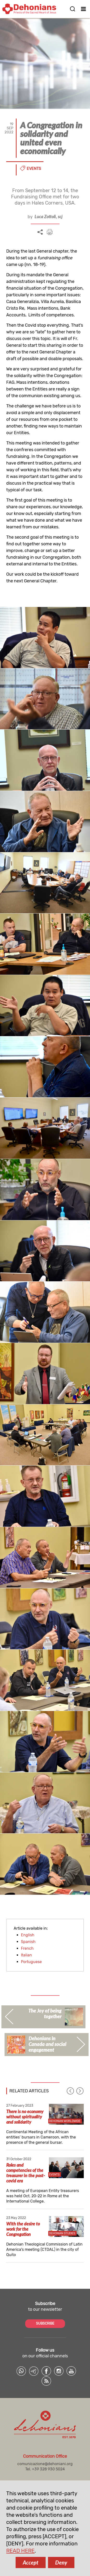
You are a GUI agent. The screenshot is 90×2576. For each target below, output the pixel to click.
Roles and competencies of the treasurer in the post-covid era (25, 2172)
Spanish (28, 1941)
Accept (30, 2562)
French (27, 1948)
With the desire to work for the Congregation (23, 2229)
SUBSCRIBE (45, 2324)
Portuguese (31, 1961)
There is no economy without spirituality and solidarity (24, 2117)
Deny (61, 2562)
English (27, 1935)
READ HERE (20, 2551)
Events (34, 168)
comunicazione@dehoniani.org (45, 2464)
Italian (26, 1955)
